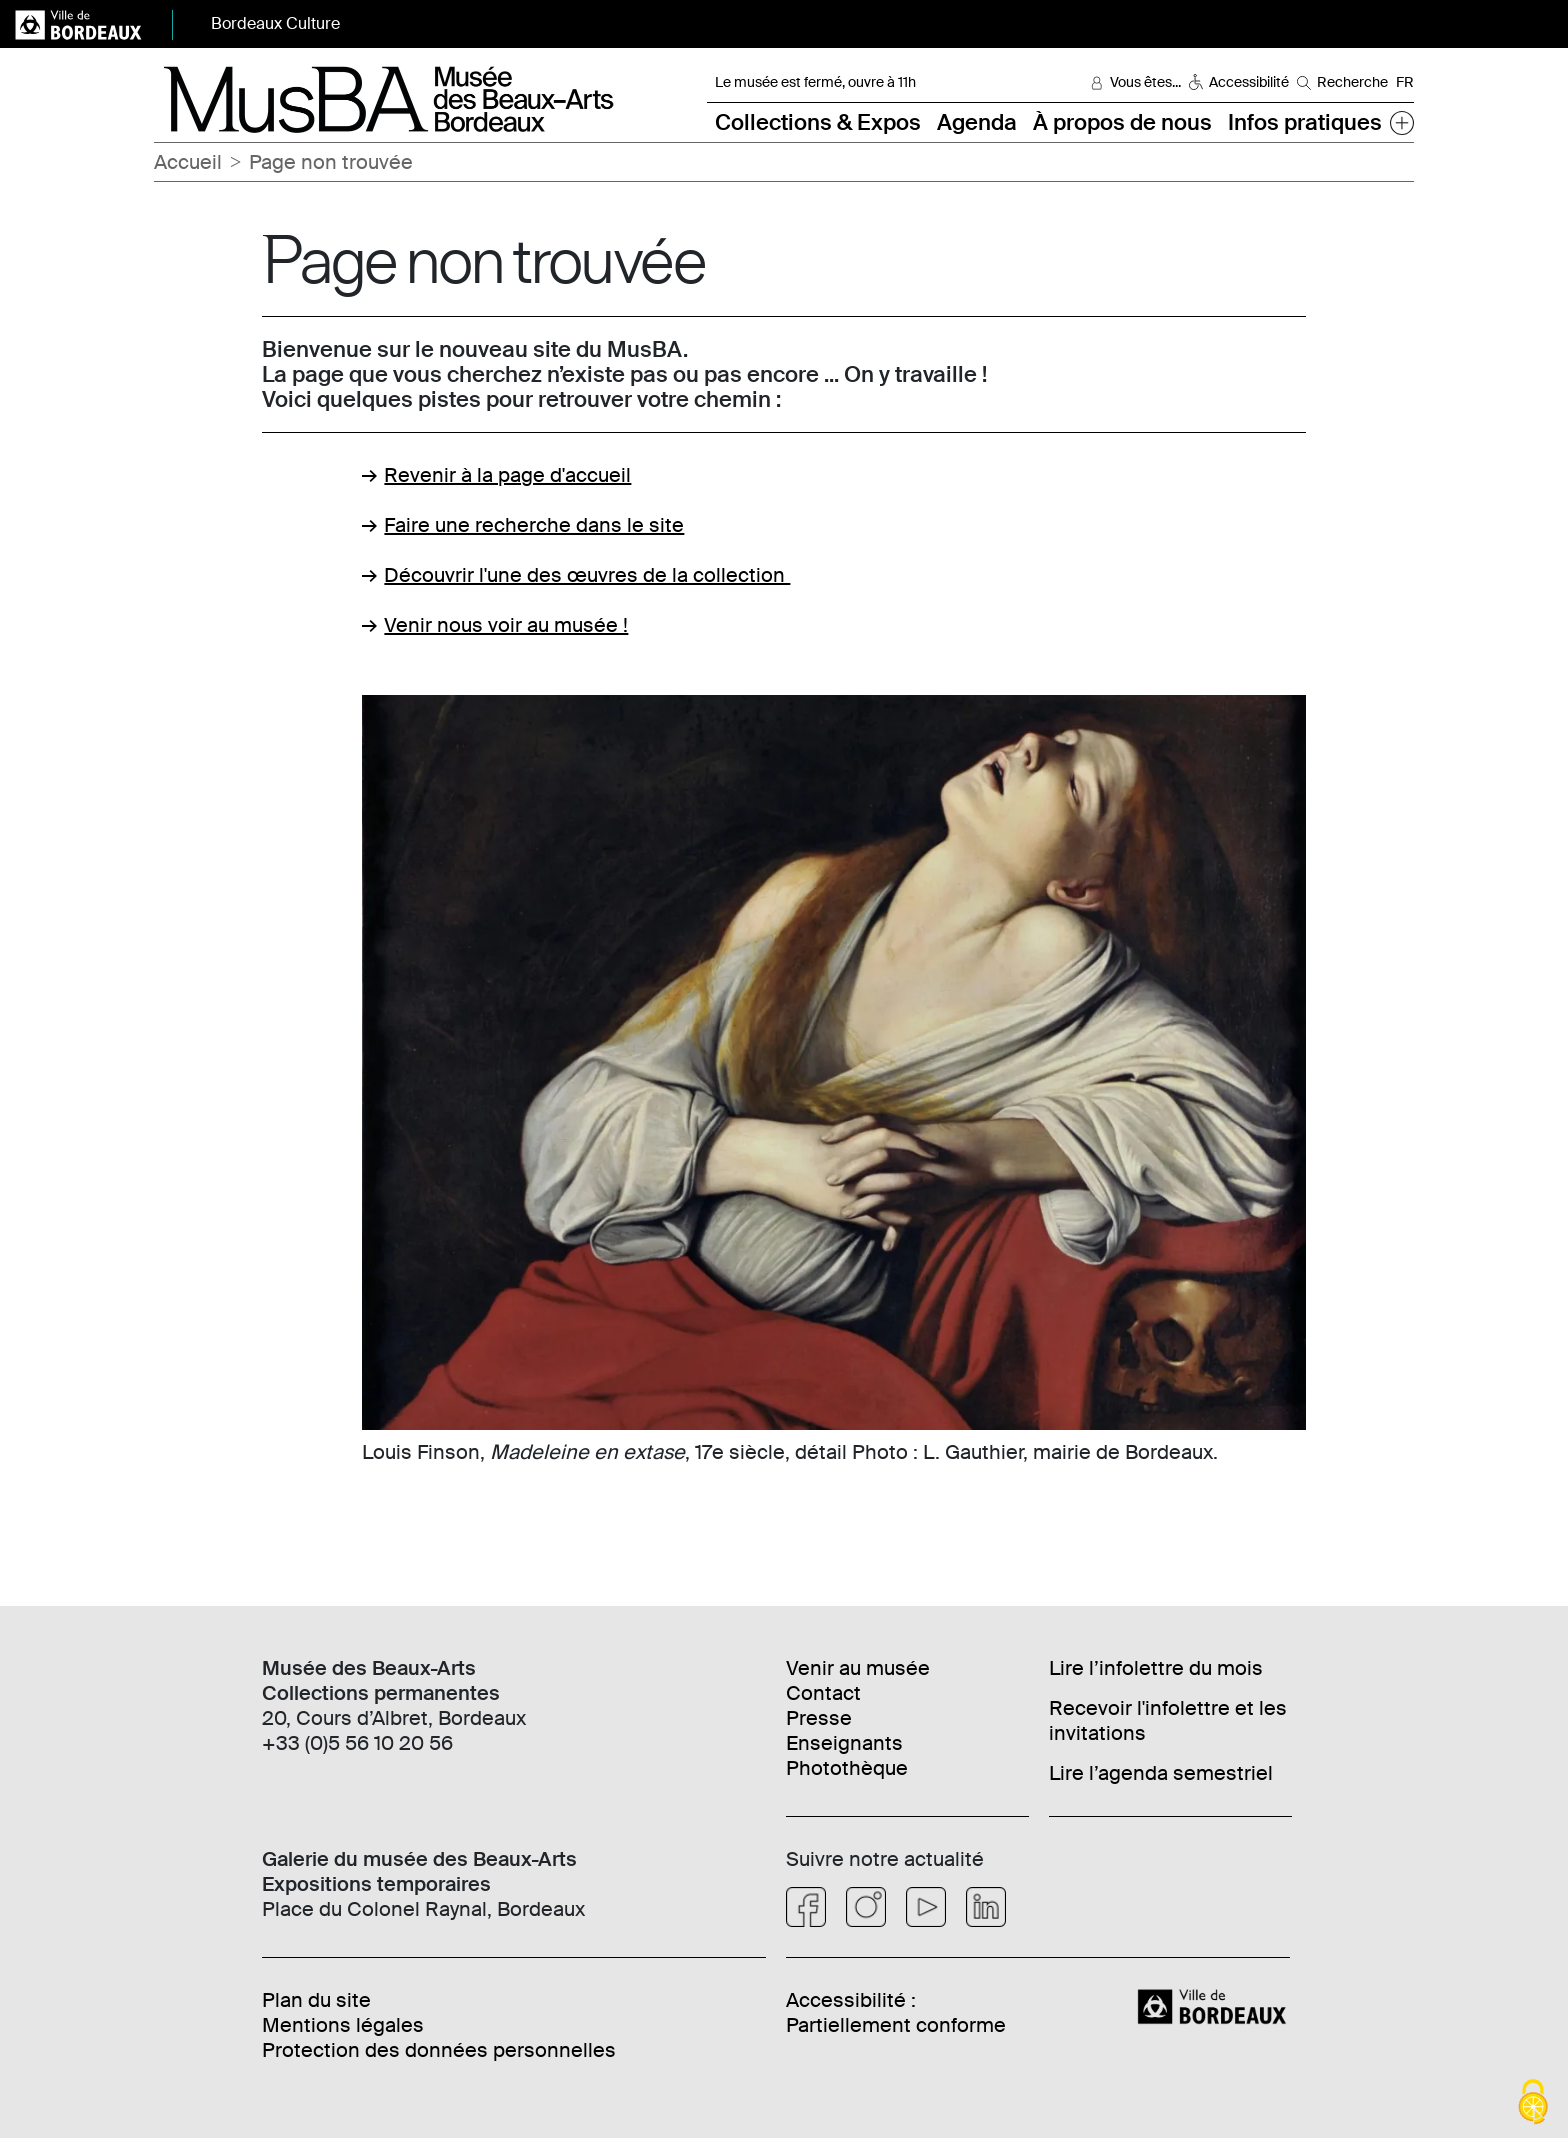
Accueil (188, 162)
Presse (819, 1718)
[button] (1402, 122)
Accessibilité (1249, 82)
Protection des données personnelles (439, 2050)
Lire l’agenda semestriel (1161, 1773)
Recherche (1352, 82)
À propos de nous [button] (1122, 122)
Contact (823, 1693)
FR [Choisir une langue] (1405, 82)
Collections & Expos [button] (818, 122)
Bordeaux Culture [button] (275, 23)
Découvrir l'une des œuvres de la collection (587, 575)
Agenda (977, 122)
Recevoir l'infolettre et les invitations (1168, 1720)
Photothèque (847, 1768)
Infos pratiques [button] (1305, 122)
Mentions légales (343, 2025)
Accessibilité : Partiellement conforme (896, 2012)
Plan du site (316, 2000)
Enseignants (844, 1743)
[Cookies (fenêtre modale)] (1533, 2103)
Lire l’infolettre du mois (1156, 1668)
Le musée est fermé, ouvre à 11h (815, 82)
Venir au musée (858, 1668)
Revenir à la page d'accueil (507, 475)
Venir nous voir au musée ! (506, 625)
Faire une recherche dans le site (534, 525)
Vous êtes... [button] (1145, 82)
